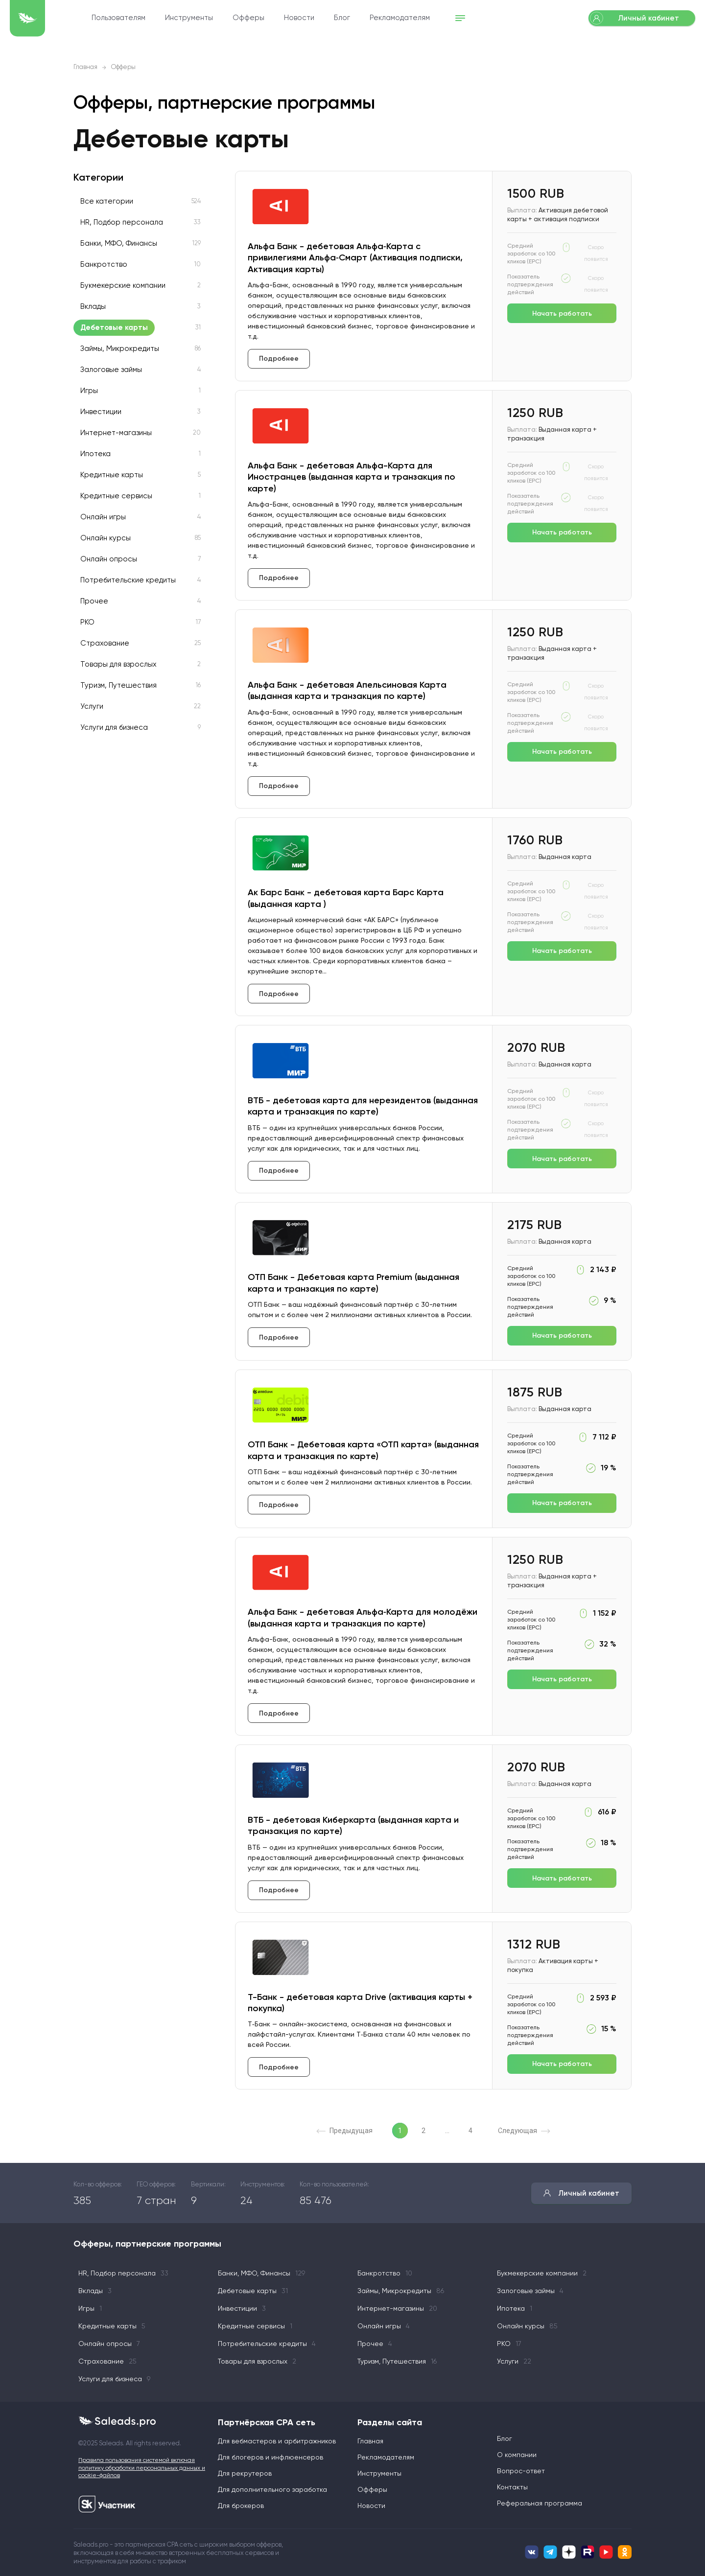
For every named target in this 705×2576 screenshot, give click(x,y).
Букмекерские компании (122, 285)
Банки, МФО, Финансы (118, 243)
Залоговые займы (111, 369)
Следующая (524, 2131)
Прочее (94, 601)
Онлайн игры (103, 517)
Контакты (512, 2487)
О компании (517, 2455)
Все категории (106, 201)
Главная (85, 67)
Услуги (91, 706)
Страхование (104, 643)
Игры (89, 391)
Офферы (302, 18)
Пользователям (172, 18)
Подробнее (279, 358)
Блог (395, 18)
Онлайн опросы (108, 559)
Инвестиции (100, 412)
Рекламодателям (453, 18)
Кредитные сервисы (116, 496)
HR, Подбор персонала (121, 222)
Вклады (93, 306)
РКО (87, 622)
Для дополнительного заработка (272, 2489)
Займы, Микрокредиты (119, 348)
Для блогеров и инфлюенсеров (270, 2457)
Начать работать (562, 313)
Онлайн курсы (105, 538)
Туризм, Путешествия (118, 685)
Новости (352, 18)
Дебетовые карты (114, 327)
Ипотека (95, 454)
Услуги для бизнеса (114, 727)
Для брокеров (241, 2506)
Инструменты (242, 18)
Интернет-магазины (116, 433)
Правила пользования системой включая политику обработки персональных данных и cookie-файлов (141, 2468)
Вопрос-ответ (521, 2471)
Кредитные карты (111, 475)
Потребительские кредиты (128, 580)
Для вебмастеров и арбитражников (277, 2441)
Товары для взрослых (118, 664)
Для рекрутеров (245, 2473)
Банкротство (103, 264)
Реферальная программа (539, 2503)
